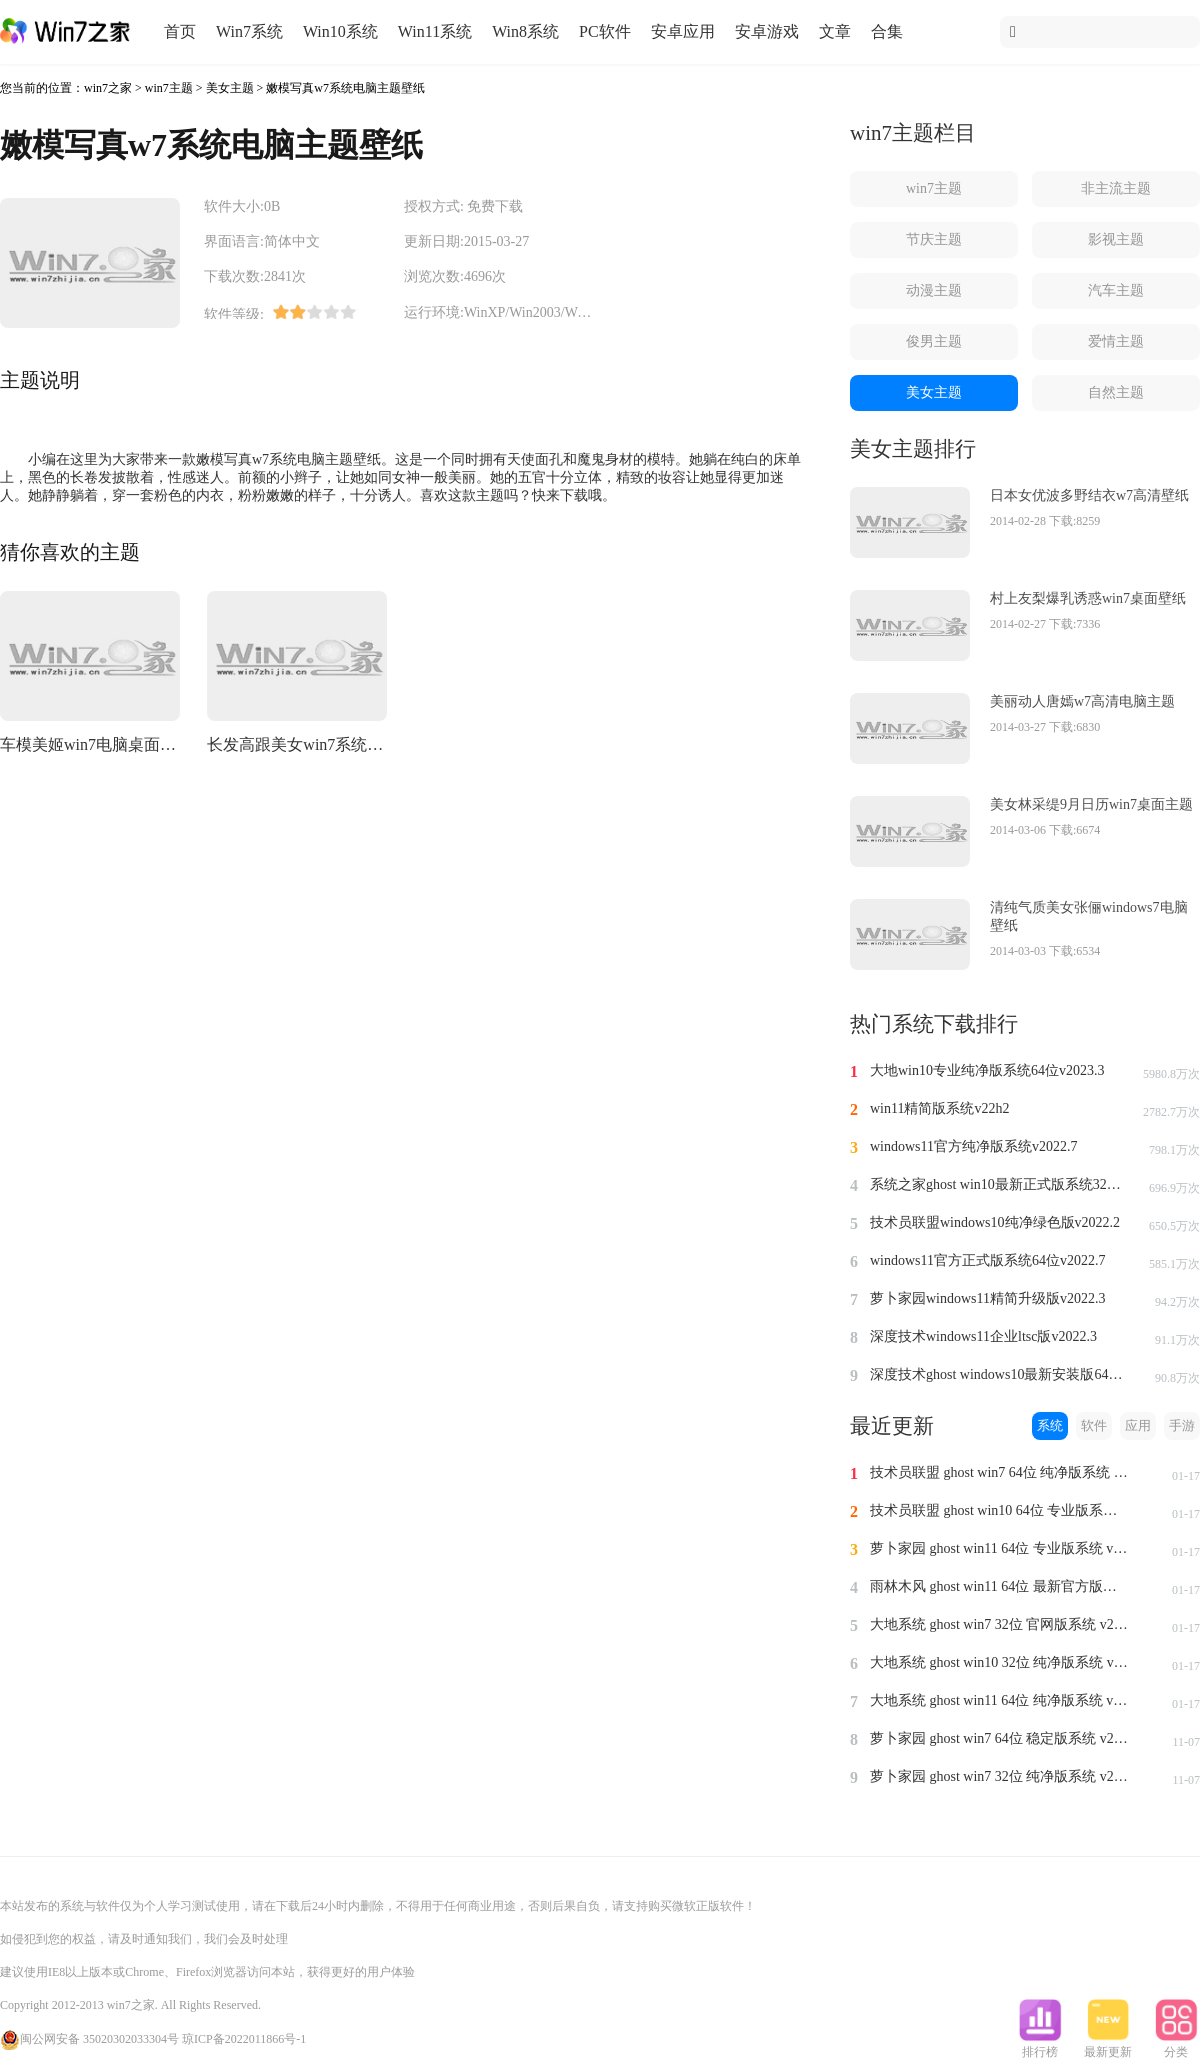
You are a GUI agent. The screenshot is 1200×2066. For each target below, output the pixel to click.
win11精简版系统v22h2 (939, 1108)
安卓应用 (683, 31)
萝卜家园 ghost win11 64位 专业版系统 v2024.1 (1000, 1548)
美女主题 (230, 88)
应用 (1138, 1425)
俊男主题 (934, 341)
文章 (835, 31)
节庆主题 (934, 239)
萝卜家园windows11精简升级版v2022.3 (988, 1298)
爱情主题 (1116, 341)
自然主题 (1116, 392)
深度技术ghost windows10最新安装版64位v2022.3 (1000, 1374)
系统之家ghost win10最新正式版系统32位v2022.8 (1000, 1184)
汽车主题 (1116, 290)
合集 (887, 31)
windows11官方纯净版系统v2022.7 (974, 1146)
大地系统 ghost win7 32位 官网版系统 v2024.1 (1000, 1624)
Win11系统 (435, 31)
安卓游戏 (767, 31)
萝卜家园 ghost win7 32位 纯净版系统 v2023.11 (1000, 1776)
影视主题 (1116, 239)
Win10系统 (340, 31)
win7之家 (108, 88)
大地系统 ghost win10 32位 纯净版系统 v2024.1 (1000, 1662)
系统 (1050, 1425)
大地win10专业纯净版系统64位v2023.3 (987, 1070)
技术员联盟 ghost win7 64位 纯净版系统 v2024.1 (1000, 1472)
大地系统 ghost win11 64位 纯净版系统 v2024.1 (1000, 1700)
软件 (1094, 1425)
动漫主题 (934, 290)
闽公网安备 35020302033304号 (89, 2039)
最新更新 (1108, 2046)
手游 (1182, 1425)
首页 (180, 31)
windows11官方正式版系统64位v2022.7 (988, 1260)
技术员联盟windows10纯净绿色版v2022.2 (995, 1222)
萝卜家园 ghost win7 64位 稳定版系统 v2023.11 (1000, 1738)
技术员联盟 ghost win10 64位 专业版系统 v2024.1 (1000, 1510)
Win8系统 (525, 31)
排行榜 (1040, 2046)
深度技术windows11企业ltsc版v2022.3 (983, 1336)
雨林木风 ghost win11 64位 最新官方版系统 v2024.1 (1000, 1586)
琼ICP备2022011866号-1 (244, 2039)
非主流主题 (1116, 188)
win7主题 (169, 88)
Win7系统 (249, 31)
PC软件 (605, 31)
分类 (1176, 2046)
